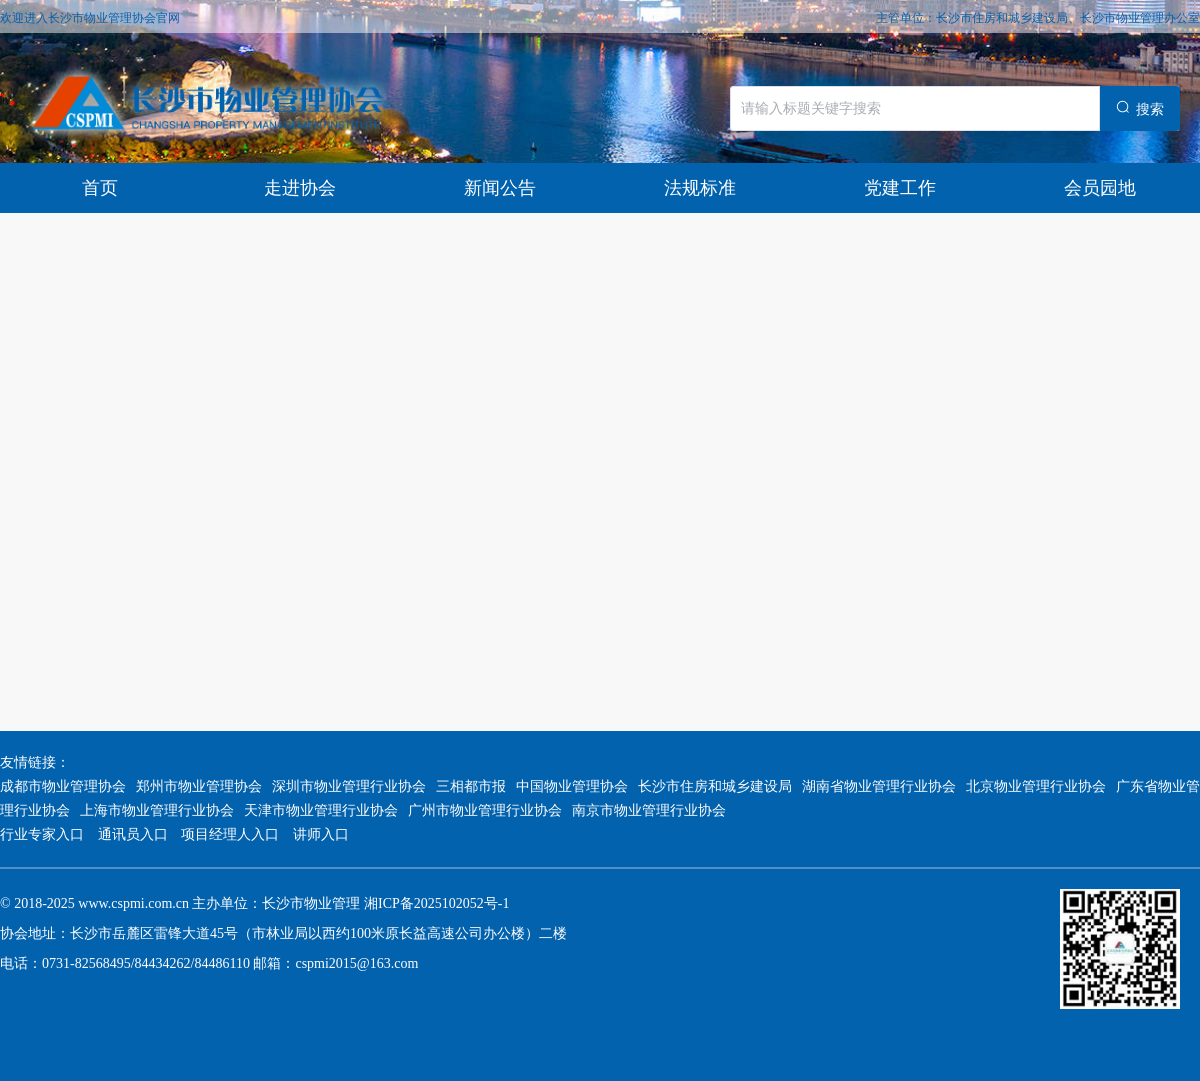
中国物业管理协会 (572, 786)
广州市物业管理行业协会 (485, 810)
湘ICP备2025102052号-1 (436, 903)
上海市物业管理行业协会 (157, 810)
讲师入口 (321, 834)
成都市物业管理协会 (63, 786)
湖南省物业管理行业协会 (879, 786)
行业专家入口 (44, 834)
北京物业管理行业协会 (1036, 786)
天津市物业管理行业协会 (321, 810)
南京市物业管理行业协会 (649, 810)
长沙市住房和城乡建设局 (715, 786)
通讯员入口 (133, 834)
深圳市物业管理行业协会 (349, 786)
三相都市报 (471, 786)
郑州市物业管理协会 (199, 786)
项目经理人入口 (230, 834)
